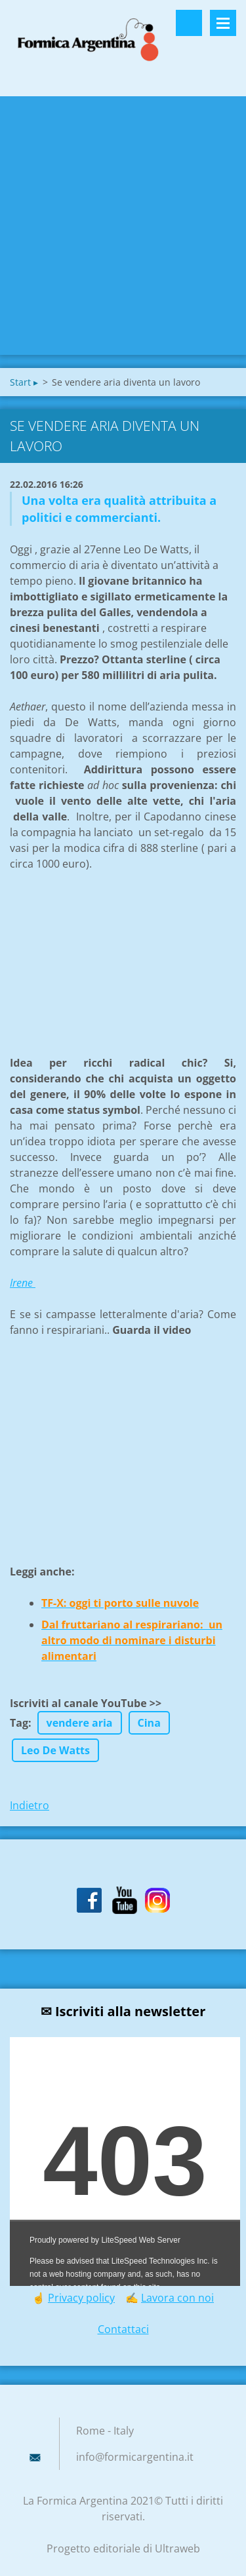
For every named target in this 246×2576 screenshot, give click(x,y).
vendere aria (80, 1723)
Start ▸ (24, 382)
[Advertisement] (123, 225)
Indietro (29, 1805)
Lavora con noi (177, 2298)
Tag (19, 1723)
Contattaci (123, 2329)
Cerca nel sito (189, 23)
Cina (149, 1723)
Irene (22, 1283)
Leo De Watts (55, 1750)
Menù (223, 23)
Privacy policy (81, 2298)
